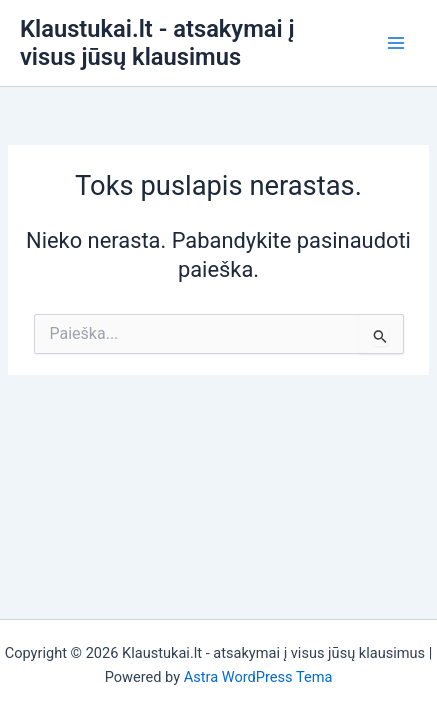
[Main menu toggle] (396, 43)
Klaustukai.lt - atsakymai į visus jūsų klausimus (157, 43)
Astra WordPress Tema (258, 677)
